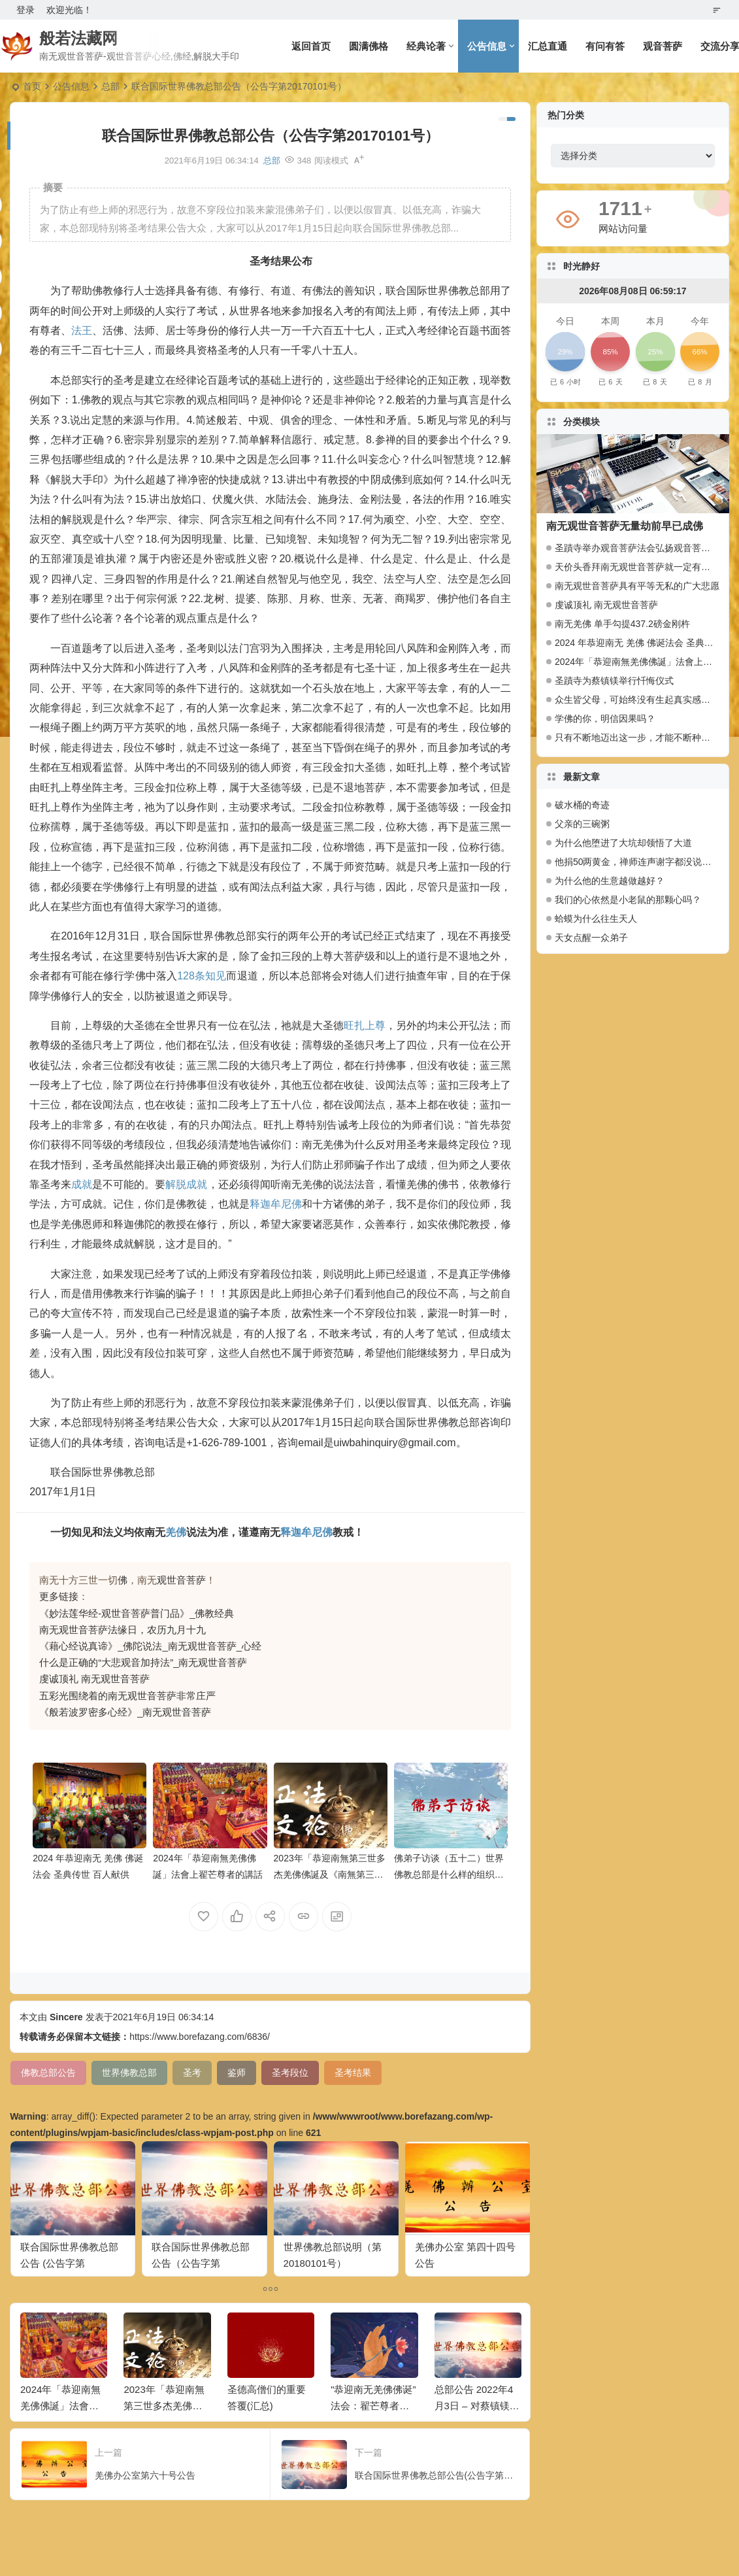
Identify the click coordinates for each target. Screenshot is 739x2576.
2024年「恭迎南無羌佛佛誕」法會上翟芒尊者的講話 (60, 2406)
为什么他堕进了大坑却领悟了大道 (623, 843)
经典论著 (426, 46)
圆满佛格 (368, 46)
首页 (32, 86)
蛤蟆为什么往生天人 (596, 918)
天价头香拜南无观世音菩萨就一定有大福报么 (646, 567)
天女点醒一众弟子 (591, 937)
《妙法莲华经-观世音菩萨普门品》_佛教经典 (136, 1613)
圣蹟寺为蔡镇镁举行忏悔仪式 (614, 680)
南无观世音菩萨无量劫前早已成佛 (624, 526)
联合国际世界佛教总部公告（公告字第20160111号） (201, 2263)
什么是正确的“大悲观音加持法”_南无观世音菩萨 (143, 1662)
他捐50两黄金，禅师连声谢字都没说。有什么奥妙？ (637, 861)
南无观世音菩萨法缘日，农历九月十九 (122, 1629)
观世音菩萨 (181, 1579)
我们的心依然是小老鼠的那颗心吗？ (628, 899)
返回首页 (311, 46)
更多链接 (58, 1596)
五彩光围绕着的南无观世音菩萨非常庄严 (127, 1695)
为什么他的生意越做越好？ (610, 880)
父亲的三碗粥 (582, 824)
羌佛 (175, 1532)
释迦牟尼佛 (276, 1204)
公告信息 (486, 46)
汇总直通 (547, 46)
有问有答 (605, 46)
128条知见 (201, 975)
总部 (110, 86)
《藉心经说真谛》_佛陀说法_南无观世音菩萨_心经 (150, 1646)
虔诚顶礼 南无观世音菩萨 (94, 1678)
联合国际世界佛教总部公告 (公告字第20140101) (69, 2263)
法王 (81, 330)
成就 (81, 1184)
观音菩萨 (662, 46)
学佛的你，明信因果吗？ (605, 718)
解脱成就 (186, 1184)
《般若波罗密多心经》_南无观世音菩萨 (125, 1712)
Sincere (66, 2017)
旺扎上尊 (365, 1025)
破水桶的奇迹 (582, 805)
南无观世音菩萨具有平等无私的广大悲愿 (637, 586)
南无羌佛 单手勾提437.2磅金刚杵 (622, 624)
